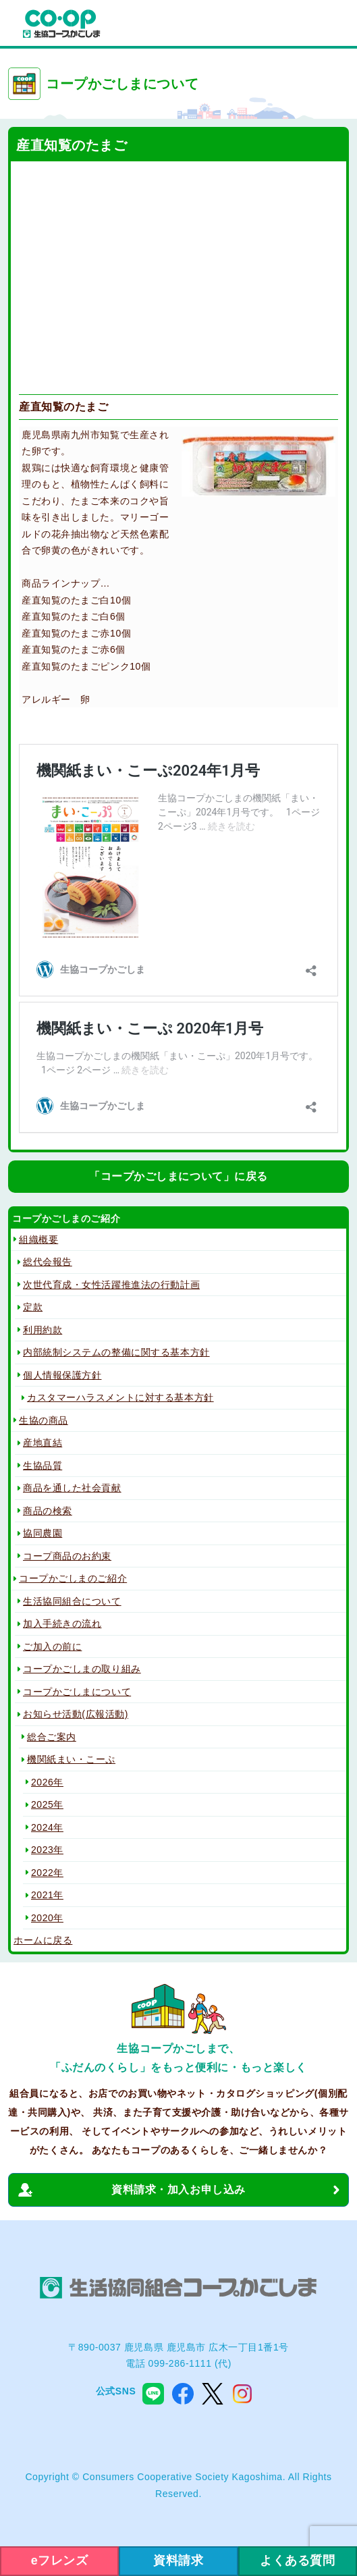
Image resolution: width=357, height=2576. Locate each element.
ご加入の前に (52, 1646)
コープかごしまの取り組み (82, 1668)
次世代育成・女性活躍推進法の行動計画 (111, 1284)
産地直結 (42, 1442)
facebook (183, 2394)
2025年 (47, 1804)
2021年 (47, 1894)
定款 (33, 1307)
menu (333, 24)
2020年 (47, 1917)
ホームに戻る (42, 1940)
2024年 (47, 1827)
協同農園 (42, 1533)
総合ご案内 (51, 1737)
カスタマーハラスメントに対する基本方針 (120, 1397)
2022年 (47, 1872)
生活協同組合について (72, 1601)
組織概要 (38, 1239)
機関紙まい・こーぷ (71, 1759)
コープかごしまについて (77, 1691)
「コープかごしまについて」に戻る (178, 1176)
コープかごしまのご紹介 (73, 1578)
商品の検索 (47, 1510)
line (153, 2394)
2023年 (47, 1849)
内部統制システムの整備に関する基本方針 (116, 1352)
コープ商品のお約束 (67, 1556)
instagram (242, 2394)
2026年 (47, 1782)
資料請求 (178, 2560)
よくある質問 (297, 2560)
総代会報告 (47, 1261)
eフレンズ (59, 2560)
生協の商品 (43, 1420)
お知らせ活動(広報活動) (75, 1714)
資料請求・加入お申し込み (178, 2189)
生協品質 (42, 1465)
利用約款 (42, 1329)
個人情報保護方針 (62, 1375)
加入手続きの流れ (62, 1623)
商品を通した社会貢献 (72, 1487)
